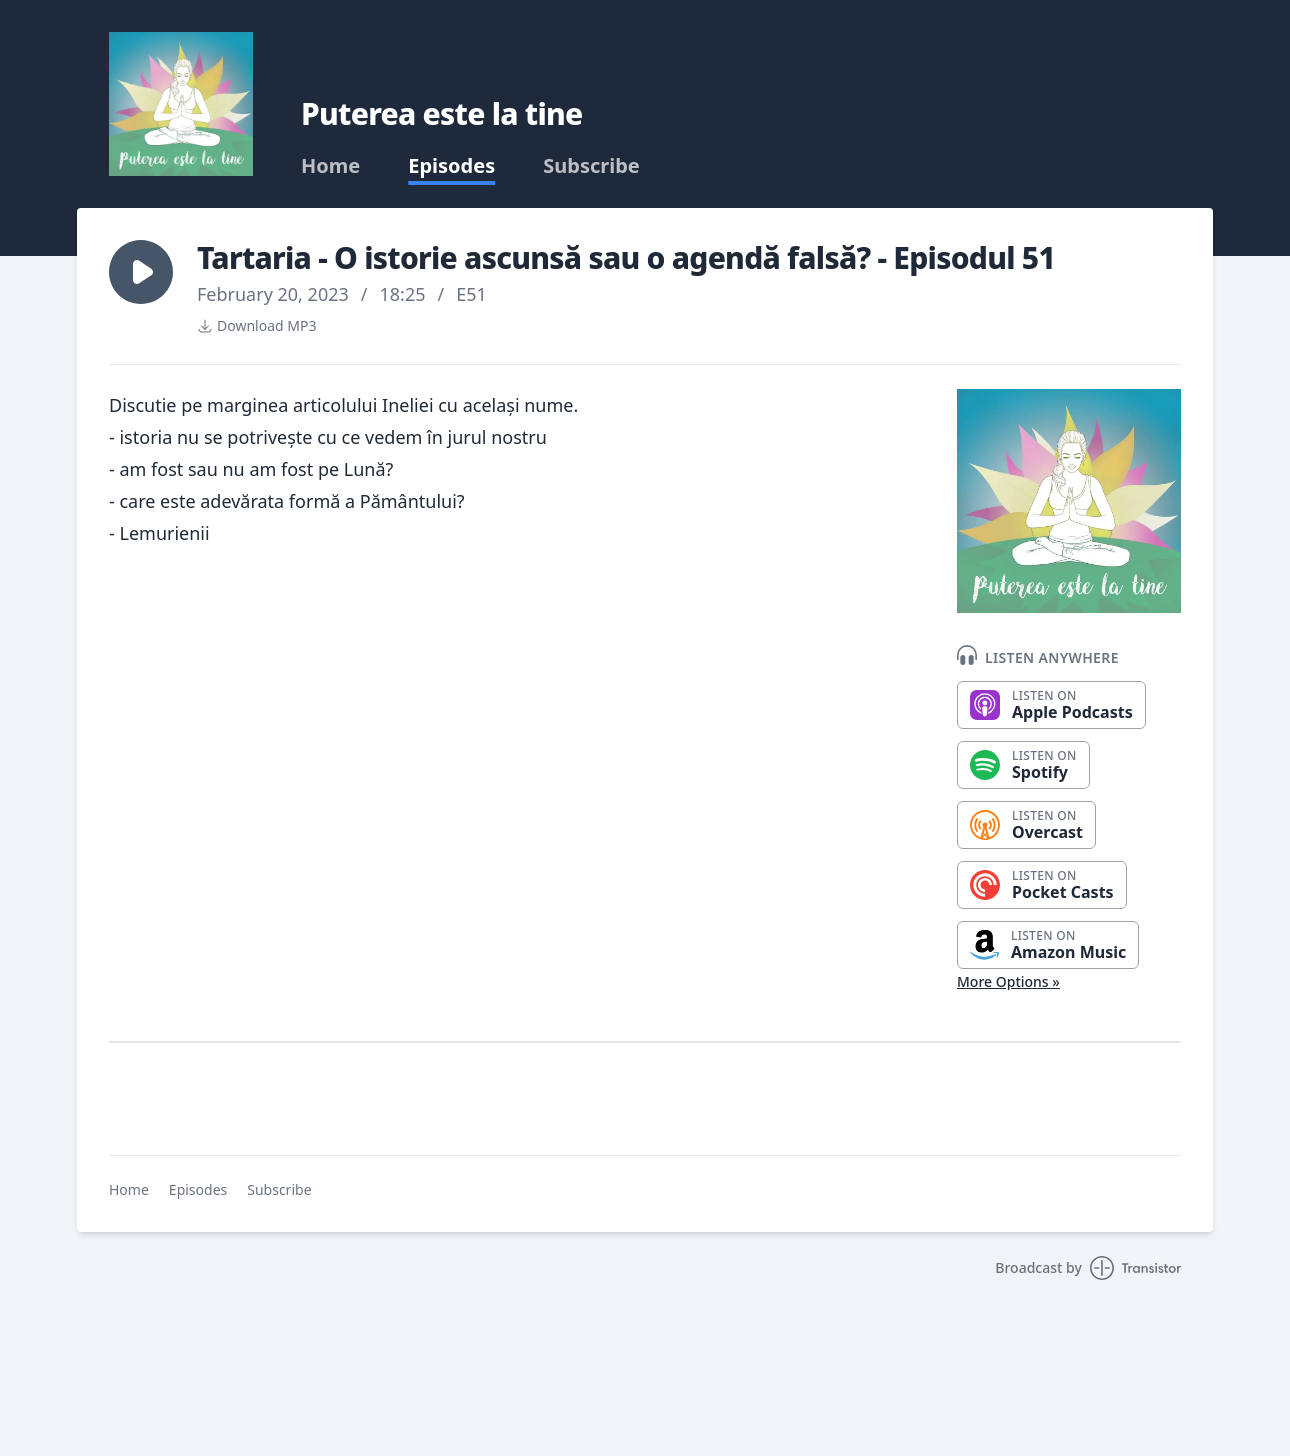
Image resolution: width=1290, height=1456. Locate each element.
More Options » (1008, 981)
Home (330, 166)
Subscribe (591, 166)
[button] (141, 272)
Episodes (451, 166)
